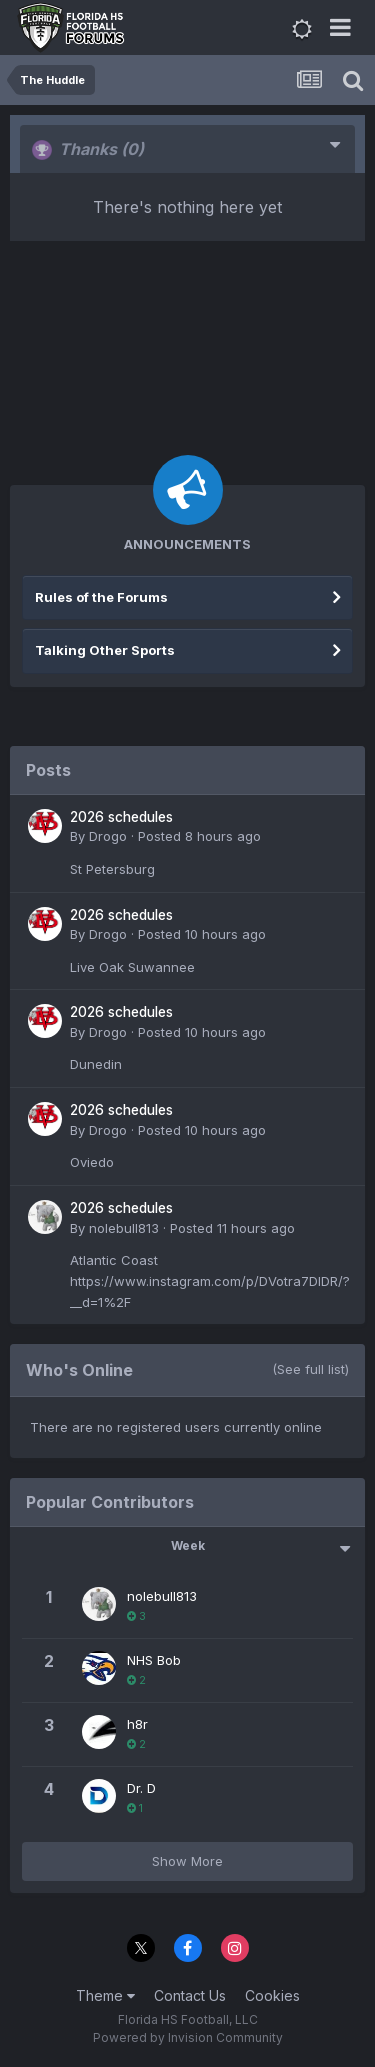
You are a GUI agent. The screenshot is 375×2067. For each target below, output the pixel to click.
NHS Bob (154, 1660)
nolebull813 (124, 1228)
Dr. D (141, 1788)
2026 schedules (121, 817)
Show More (187, 1861)
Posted (199, 836)
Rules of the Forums (101, 597)
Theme (105, 1995)
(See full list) (310, 1369)
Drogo (108, 836)
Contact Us (190, 1995)
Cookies (272, 1995)
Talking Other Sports (105, 650)
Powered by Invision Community (188, 2037)
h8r (137, 1724)
